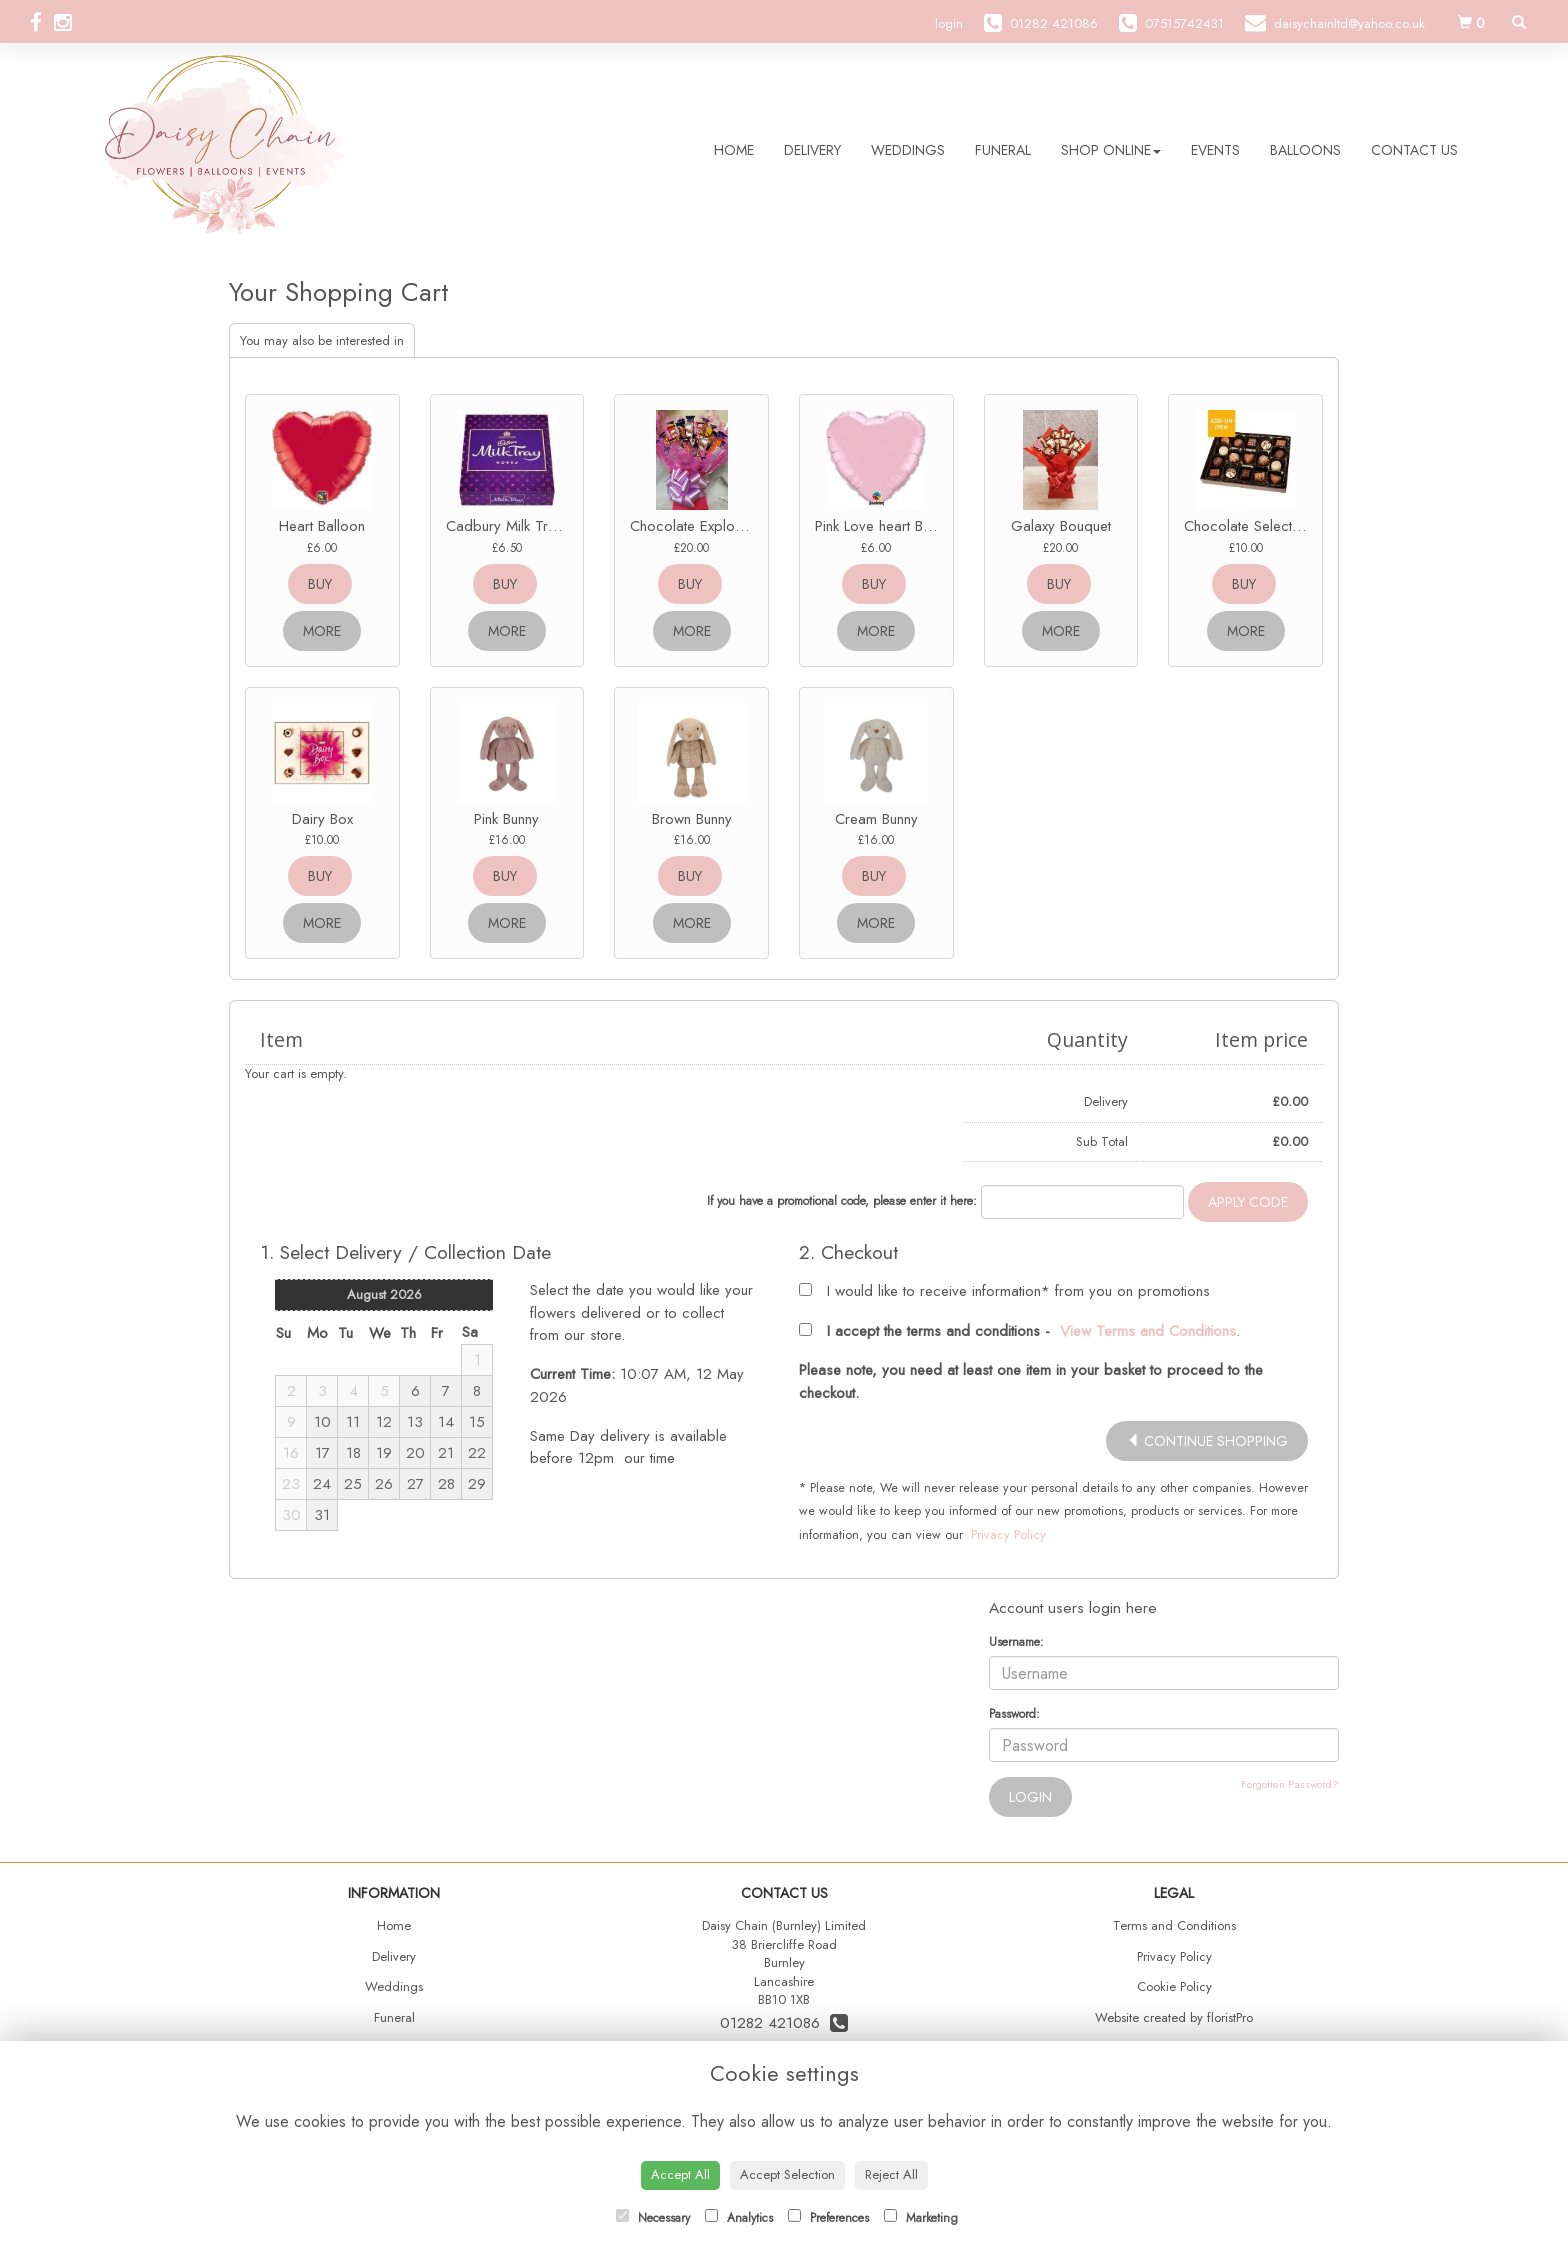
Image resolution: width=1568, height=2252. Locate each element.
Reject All (891, 2174)
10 (322, 1422)
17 (322, 1453)
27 (415, 1484)
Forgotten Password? (1290, 1784)
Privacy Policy (1008, 1535)
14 (446, 1422)
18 (353, 1453)
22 (477, 1453)
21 (446, 1453)
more (322, 631)
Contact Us (1414, 150)
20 (415, 1453)
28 (446, 1484)
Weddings (908, 150)
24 (322, 1484)
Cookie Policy (1174, 1986)
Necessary (653, 2218)
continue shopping (1207, 1441)
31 (322, 1515)
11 (353, 1422)
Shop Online (1111, 150)
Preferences (828, 2218)
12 (384, 1422)
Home (734, 150)
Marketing (921, 2218)
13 (415, 1422)
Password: (1014, 1714)
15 (477, 1422)
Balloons (1305, 150)
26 (384, 1484)
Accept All (680, 2174)
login (949, 23)
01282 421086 (784, 2023)
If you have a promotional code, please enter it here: (842, 1201)
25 (353, 1484)
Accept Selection (787, 2174)
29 (477, 1484)
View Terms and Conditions (1148, 1331)
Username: (1016, 1642)
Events (1215, 150)
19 (384, 1453)
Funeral (1003, 150)
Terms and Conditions (1174, 1925)
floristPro (1230, 2017)
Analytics (739, 2218)
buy (320, 584)
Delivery (812, 150)
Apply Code (1248, 1202)
